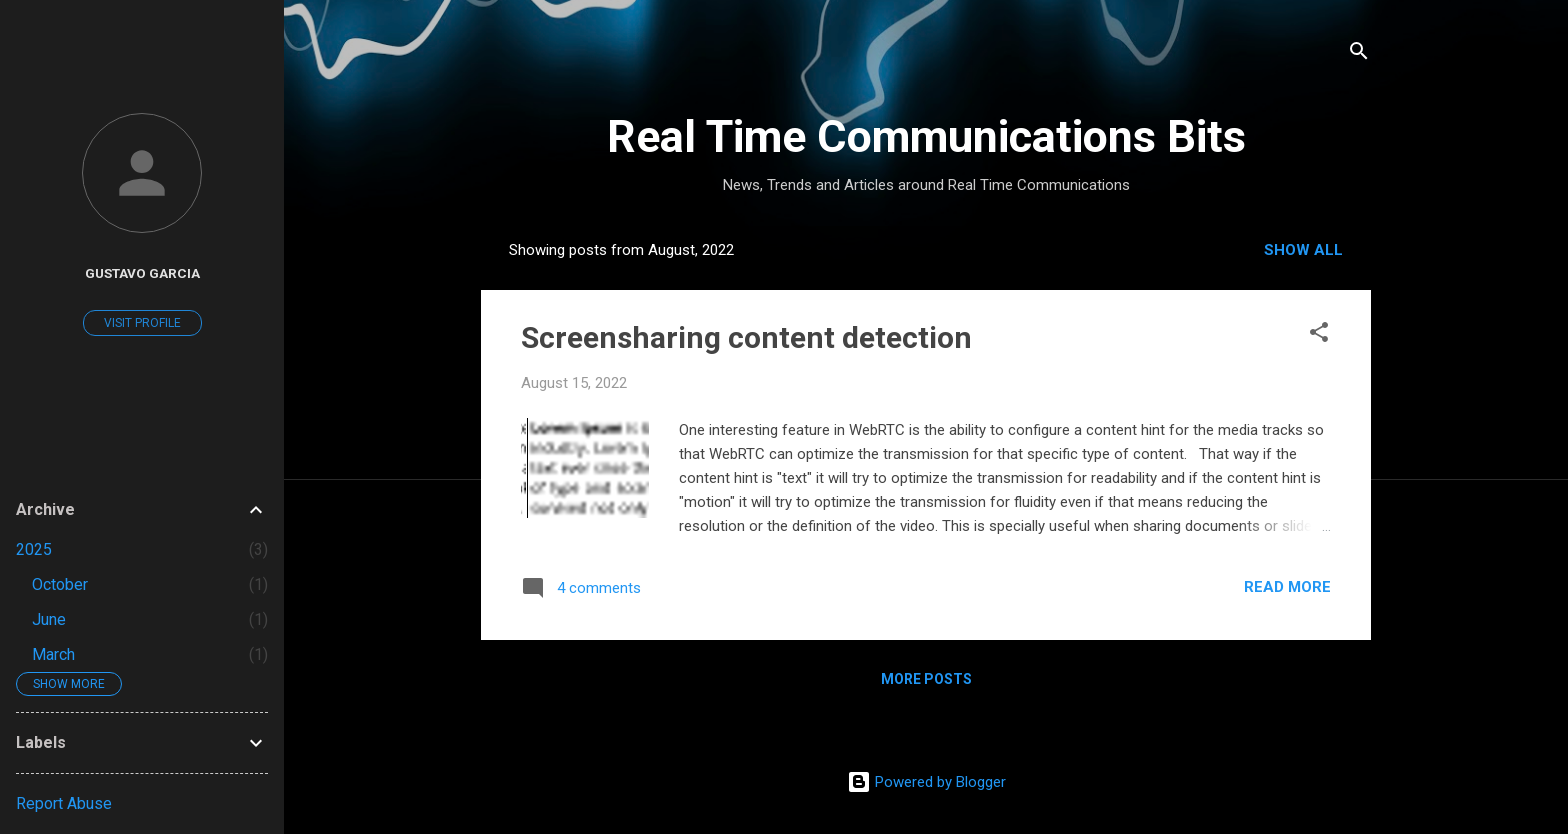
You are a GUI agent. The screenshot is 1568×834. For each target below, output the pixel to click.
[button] (1319, 335)
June (49, 619)
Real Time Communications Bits (926, 136)
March (53, 654)
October (60, 584)
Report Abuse (64, 803)
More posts (926, 679)
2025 (34, 549)
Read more (1287, 587)
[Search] (1359, 54)
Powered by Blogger (926, 782)
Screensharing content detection (746, 337)
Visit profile (142, 323)
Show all (1303, 250)
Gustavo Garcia (142, 273)
